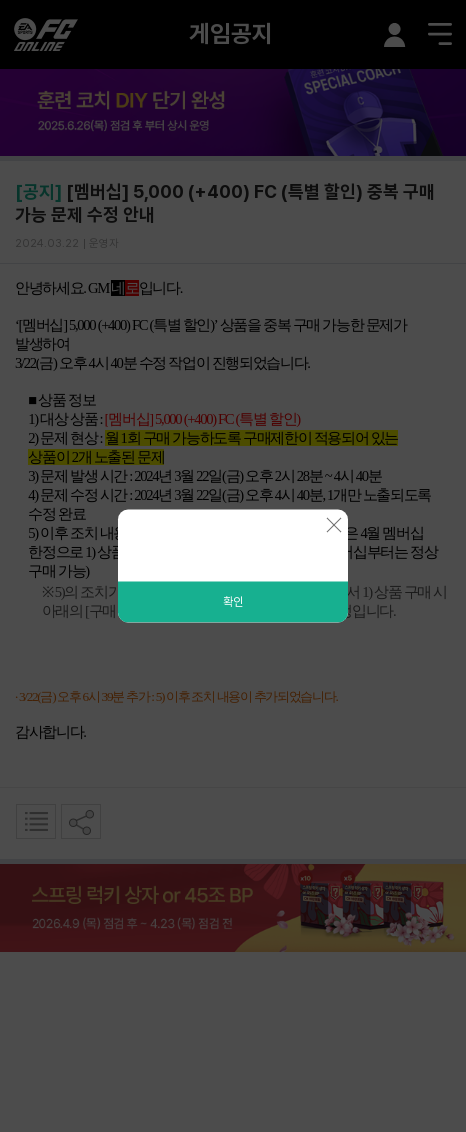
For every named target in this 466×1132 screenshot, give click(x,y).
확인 (233, 602)
